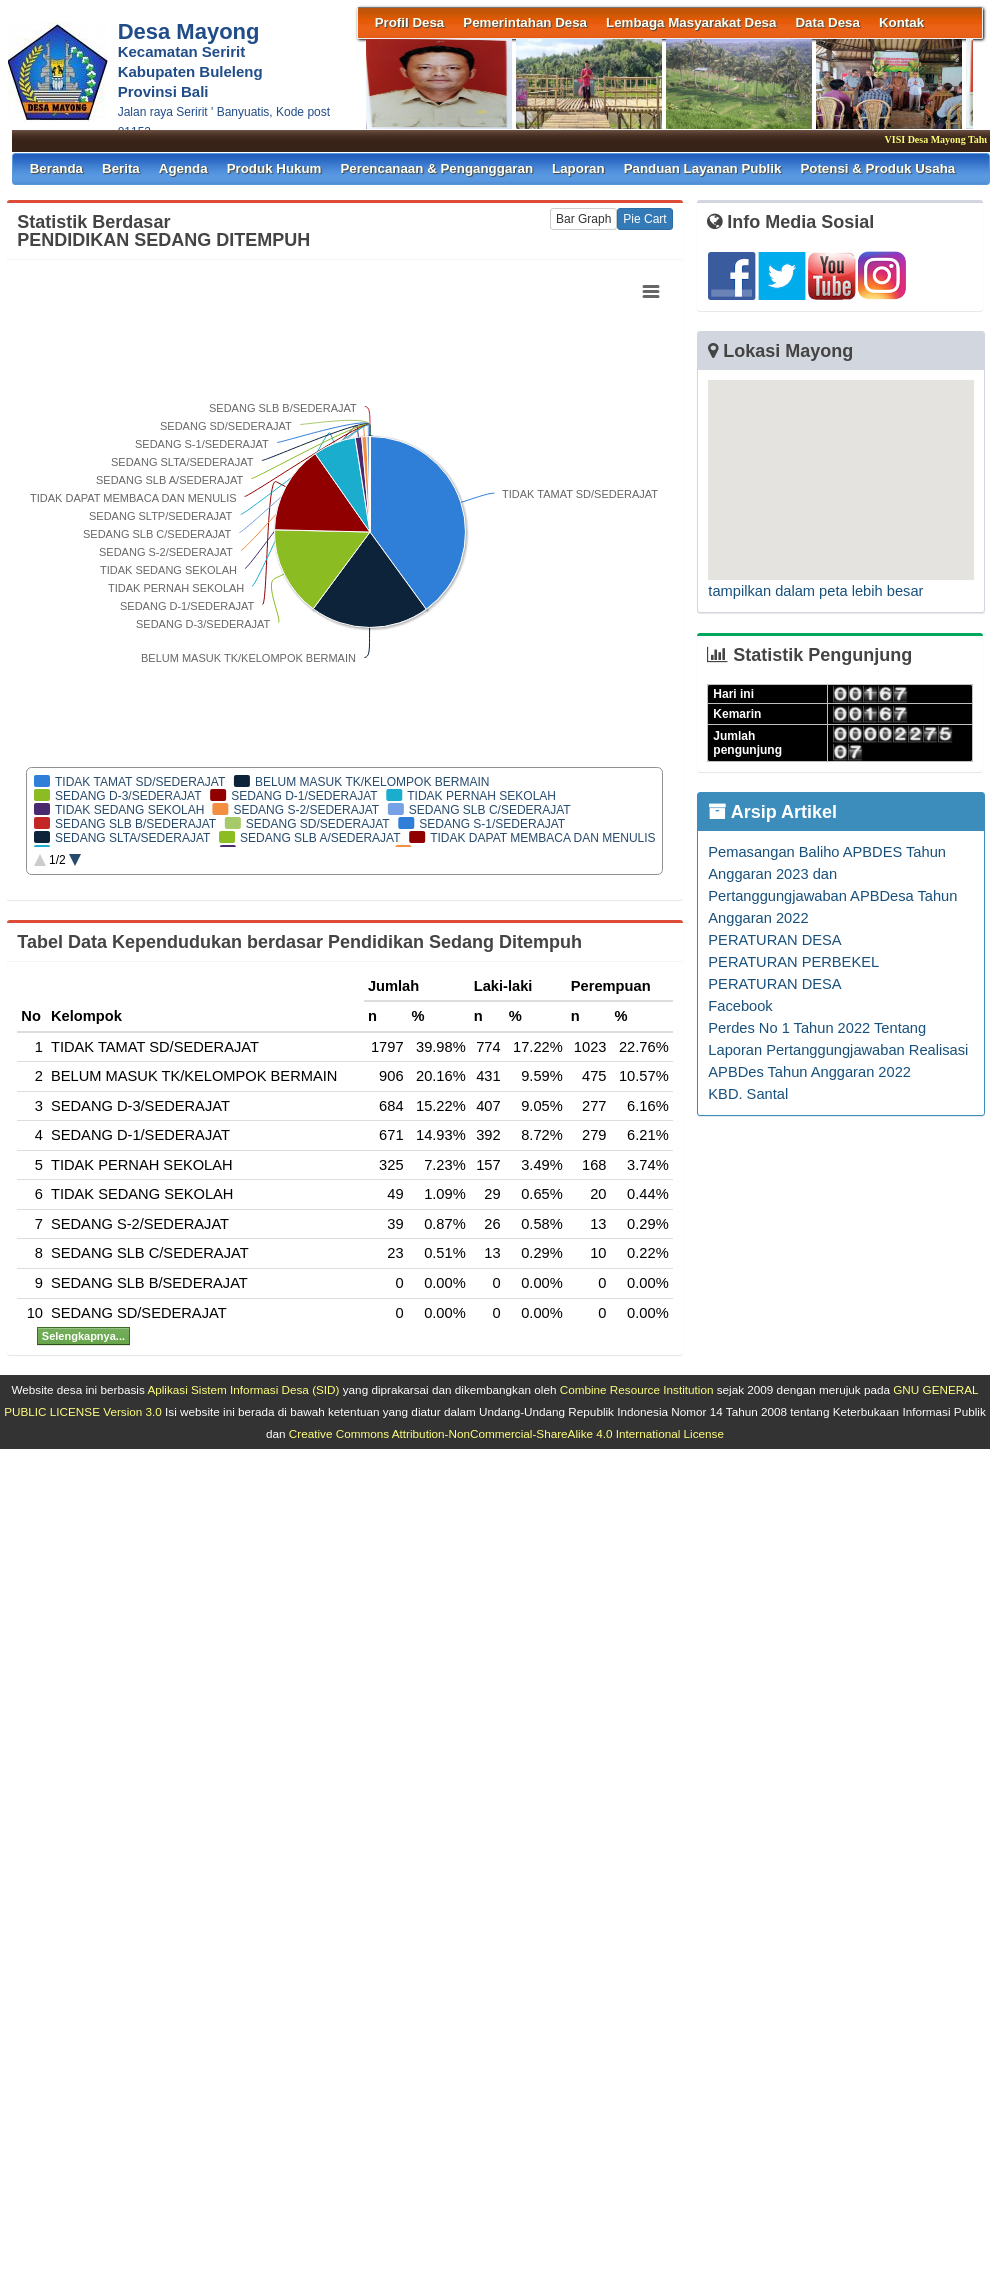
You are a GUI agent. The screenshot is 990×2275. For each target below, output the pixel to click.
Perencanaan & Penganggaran (436, 168)
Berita (121, 168)
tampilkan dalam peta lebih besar (815, 591)
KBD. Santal (748, 1094)
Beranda (56, 168)
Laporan (578, 168)
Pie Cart (644, 219)
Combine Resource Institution (637, 1389)
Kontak (901, 22)
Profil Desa (410, 22)
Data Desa (827, 22)
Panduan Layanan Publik (703, 168)
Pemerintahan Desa (525, 22)
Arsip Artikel (772, 812)
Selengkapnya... (83, 1336)
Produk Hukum (274, 168)
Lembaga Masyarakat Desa (691, 22)
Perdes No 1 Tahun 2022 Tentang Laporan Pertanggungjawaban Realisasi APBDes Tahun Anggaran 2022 (838, 1050)
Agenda (183, 168)
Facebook (740, 1006)
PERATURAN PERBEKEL (793, 962)
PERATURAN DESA (774, 940)
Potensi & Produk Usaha (877, 168)
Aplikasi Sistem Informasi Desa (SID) (243, 1389)
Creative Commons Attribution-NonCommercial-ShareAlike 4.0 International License (506, 1433)
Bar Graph (583, 219)
